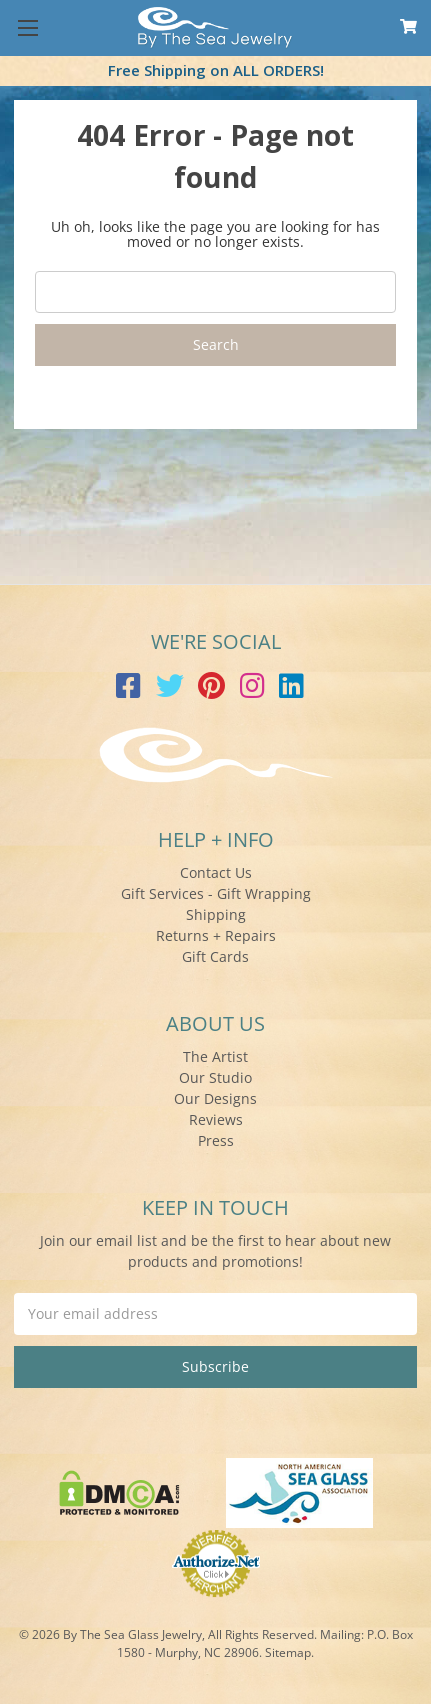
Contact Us (216, 872)
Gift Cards (215, 956)
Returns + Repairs (216, 935)
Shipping (216, 914)
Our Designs (215, 1098)
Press (216, 1140)
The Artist (215, 1056)
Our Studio (215, 1077)
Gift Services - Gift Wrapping (216, 893)
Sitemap (288, 1652)
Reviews (216, 1119)
